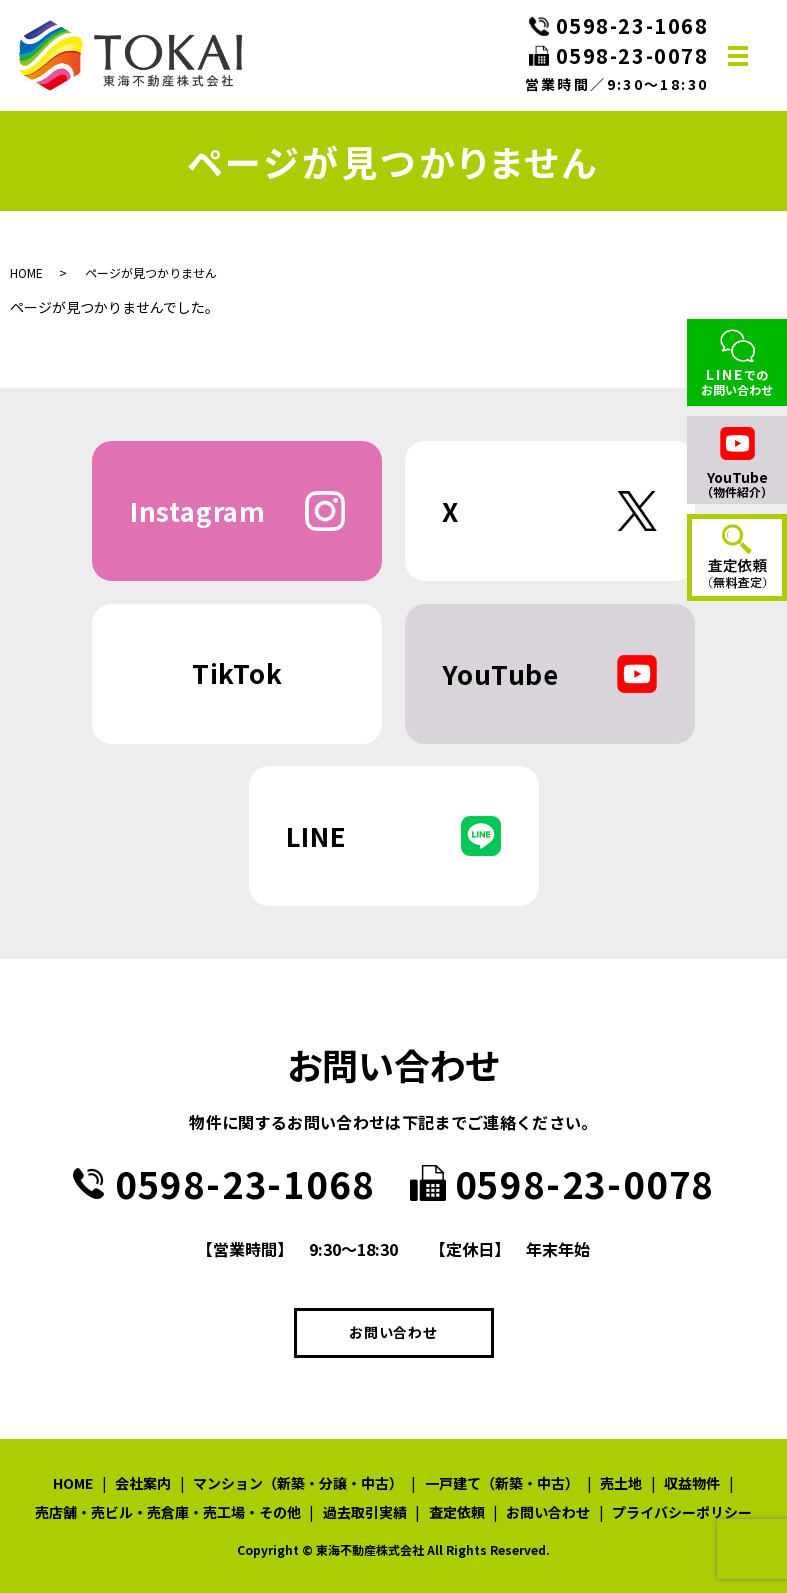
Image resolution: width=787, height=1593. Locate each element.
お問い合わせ (393, 1332)
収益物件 (692, 1483)
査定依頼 (457, 1512)
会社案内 (143, 1483)
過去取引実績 (365, 1512)
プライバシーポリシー (682, 1512)
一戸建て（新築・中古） (502, 1483)
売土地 (621, 1483)
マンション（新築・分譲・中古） (298, 1483)
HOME (26, 272)
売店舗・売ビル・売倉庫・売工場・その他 (168, 1512)
